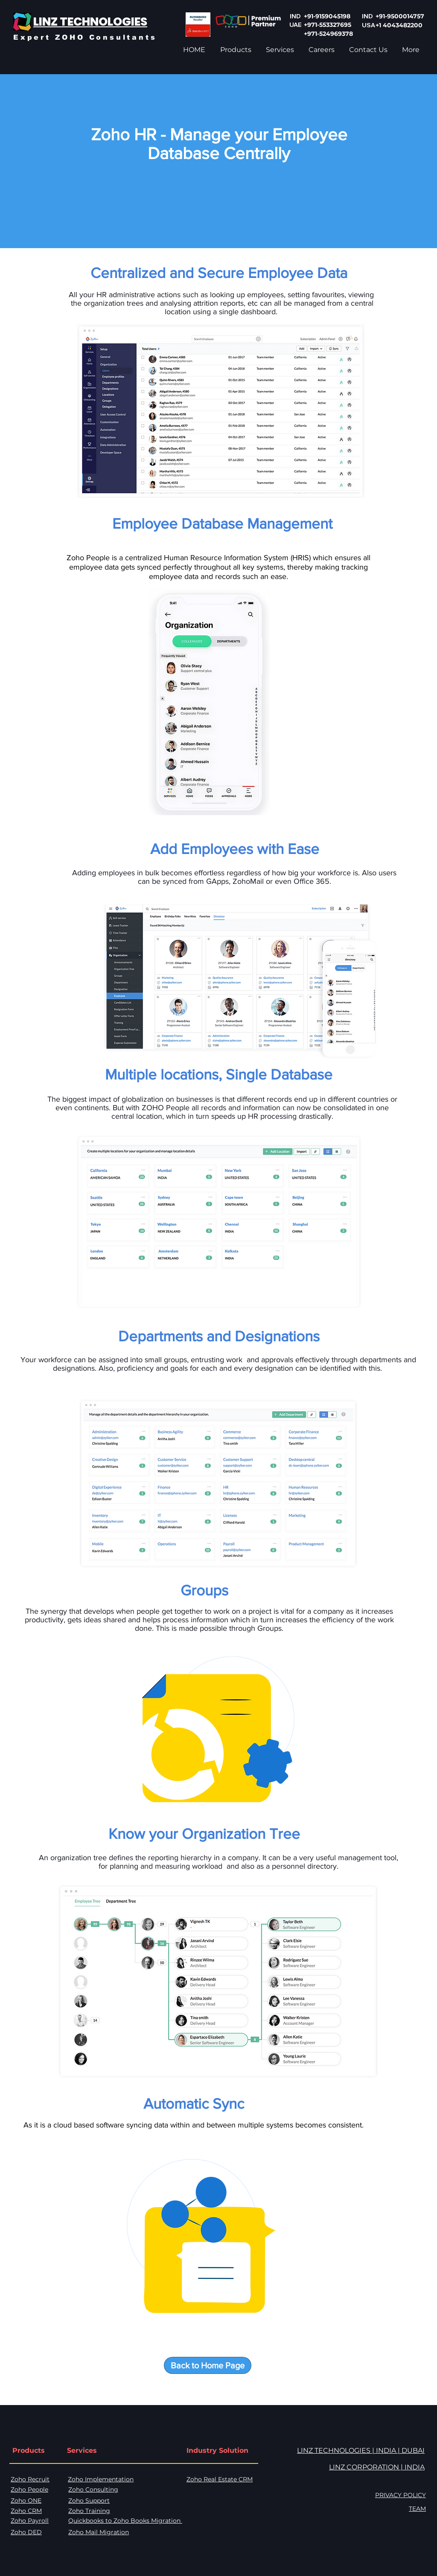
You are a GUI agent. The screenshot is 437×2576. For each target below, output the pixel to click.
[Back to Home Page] (207, 2365)
